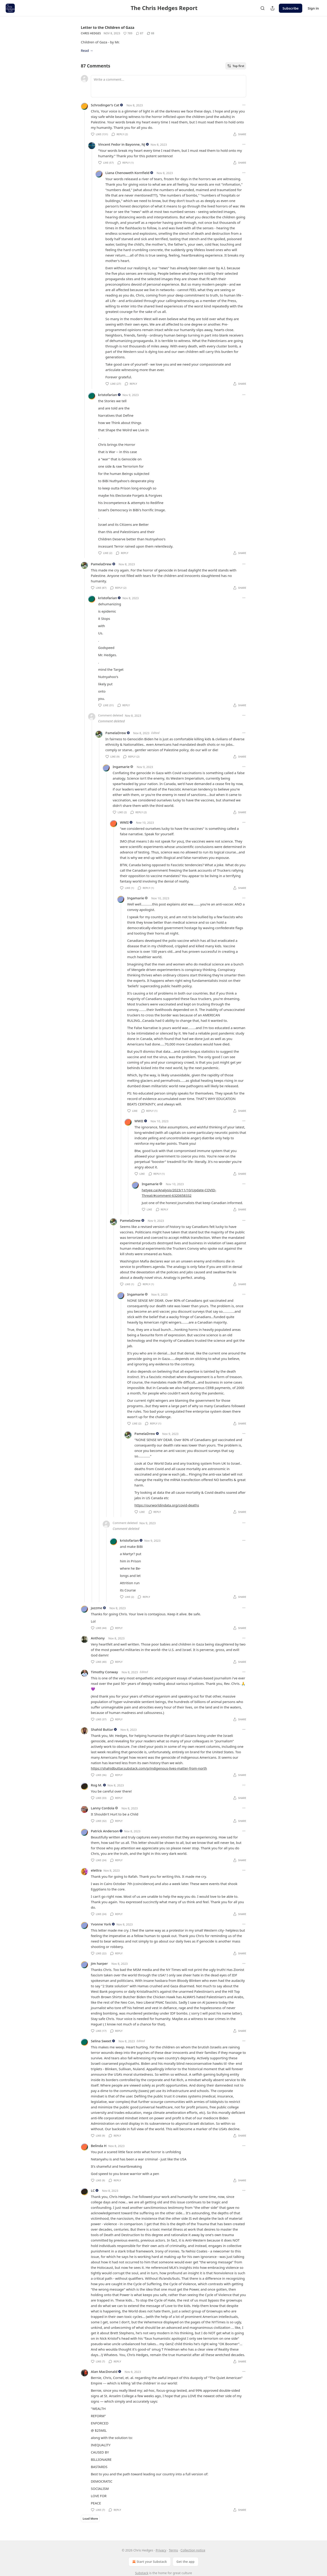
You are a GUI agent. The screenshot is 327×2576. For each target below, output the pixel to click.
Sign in (313, 8)
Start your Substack (149, 2561)
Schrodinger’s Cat (105, 105)
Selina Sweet (101, 2041)
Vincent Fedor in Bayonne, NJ (121, 144)
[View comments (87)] (140, 33)
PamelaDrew (101, 564)
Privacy (161, 2550)
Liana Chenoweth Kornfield (127, 172)
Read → (87, 50)
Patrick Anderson (105, 1831)
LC (93, 2190)
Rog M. (96, 1785)
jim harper (99, 1963)
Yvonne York (101, 1924)
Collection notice (193, 2550)
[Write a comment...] (168, 86)
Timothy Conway (104, 1672)
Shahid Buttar (102, 1729)
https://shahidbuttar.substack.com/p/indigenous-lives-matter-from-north (149, 1768)
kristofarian (107, 394)
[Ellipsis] (244, 105)
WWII (124, 822)
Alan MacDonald (104, 2371)
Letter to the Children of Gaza (107, 27)
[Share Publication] (272, 8)
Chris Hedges (91, 33)
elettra (96, 1870)
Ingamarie (121, 766)
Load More (90, 2518)
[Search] (262, 8)
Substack (142, 2573)
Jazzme (96, 1608)
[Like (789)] (128, 33)
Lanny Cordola (102, 1808)
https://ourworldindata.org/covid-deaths (166, 1505)
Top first (235, 66)
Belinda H (99, 2145)
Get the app (185, 2561)
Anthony (98, 1638)
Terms (173, 2550)
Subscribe (290, 8)
